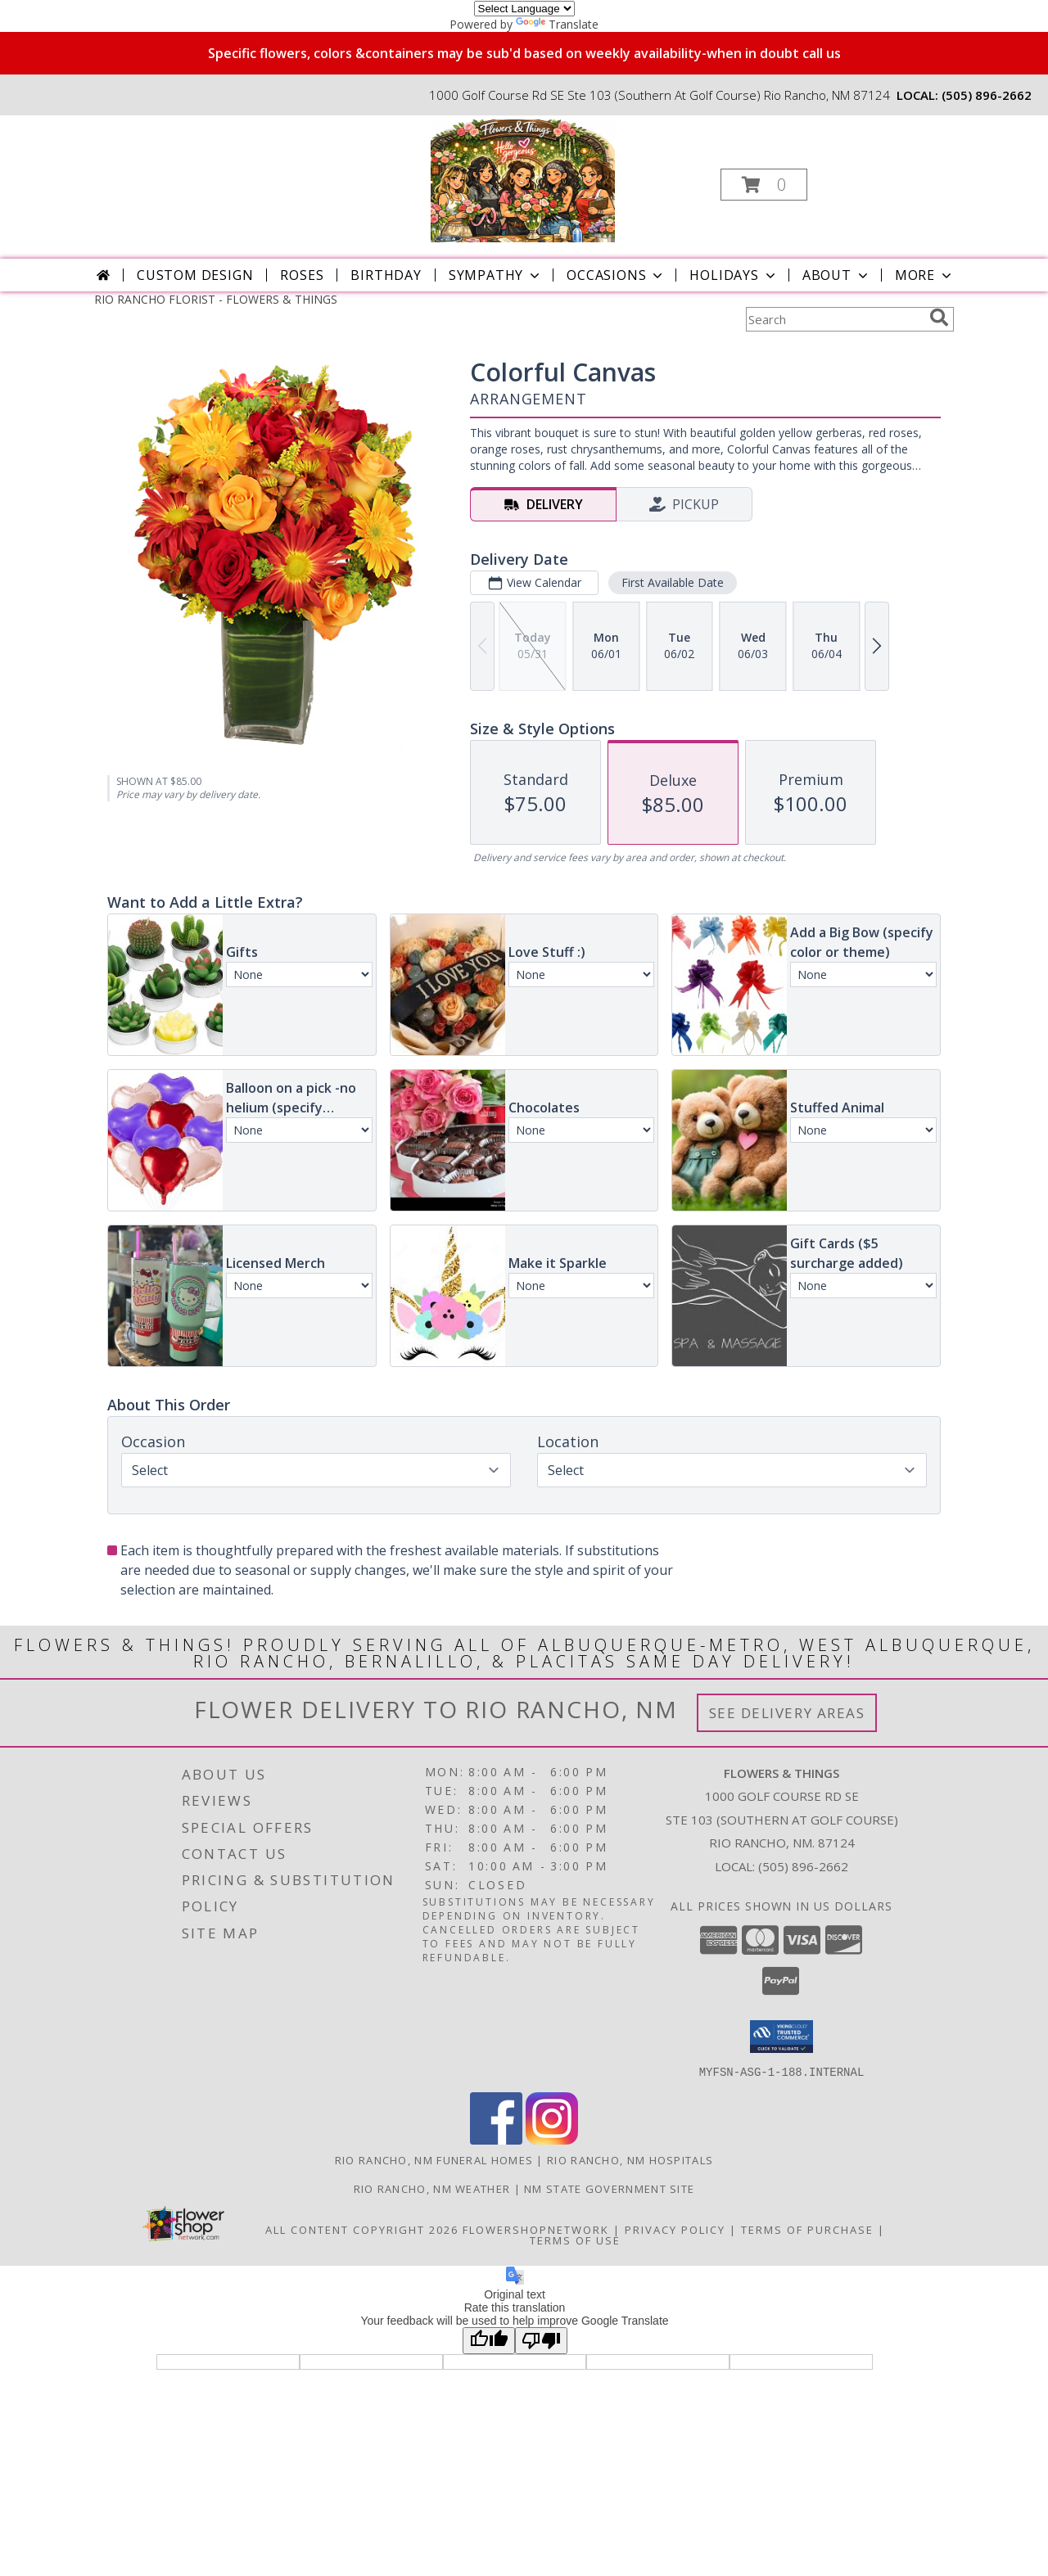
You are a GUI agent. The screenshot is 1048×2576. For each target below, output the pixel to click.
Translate (557, 24)
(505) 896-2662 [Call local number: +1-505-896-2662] (987, 95)
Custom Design (195, 275)
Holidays (733, 275)
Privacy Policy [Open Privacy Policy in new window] (675, 2229)
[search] (939, 317)
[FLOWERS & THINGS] (523, 179)
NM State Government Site (609, 2188)
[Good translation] (489, 2339)
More (925, 275)
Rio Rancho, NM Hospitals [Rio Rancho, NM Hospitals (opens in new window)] (630, 2159)
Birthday (385, 275)
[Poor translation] (541, 2339)
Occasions (616, 275)
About (836, 275)
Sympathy (496, 275)
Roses (301, 275)
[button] (763, 185)
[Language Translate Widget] (524, 8)
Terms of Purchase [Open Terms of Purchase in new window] (807, 2229)
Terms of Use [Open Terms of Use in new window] (575, 2239)
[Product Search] (834, 319)
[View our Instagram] (552, 2139)
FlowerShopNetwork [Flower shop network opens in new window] (536, 2229)
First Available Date (672, 582)
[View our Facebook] (496, 2139)
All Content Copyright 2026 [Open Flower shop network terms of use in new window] (361, 2229)
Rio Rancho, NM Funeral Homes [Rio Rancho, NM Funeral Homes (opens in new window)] (434, 2159)
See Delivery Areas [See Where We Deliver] (787, 1712)
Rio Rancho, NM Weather (432, 2188)
